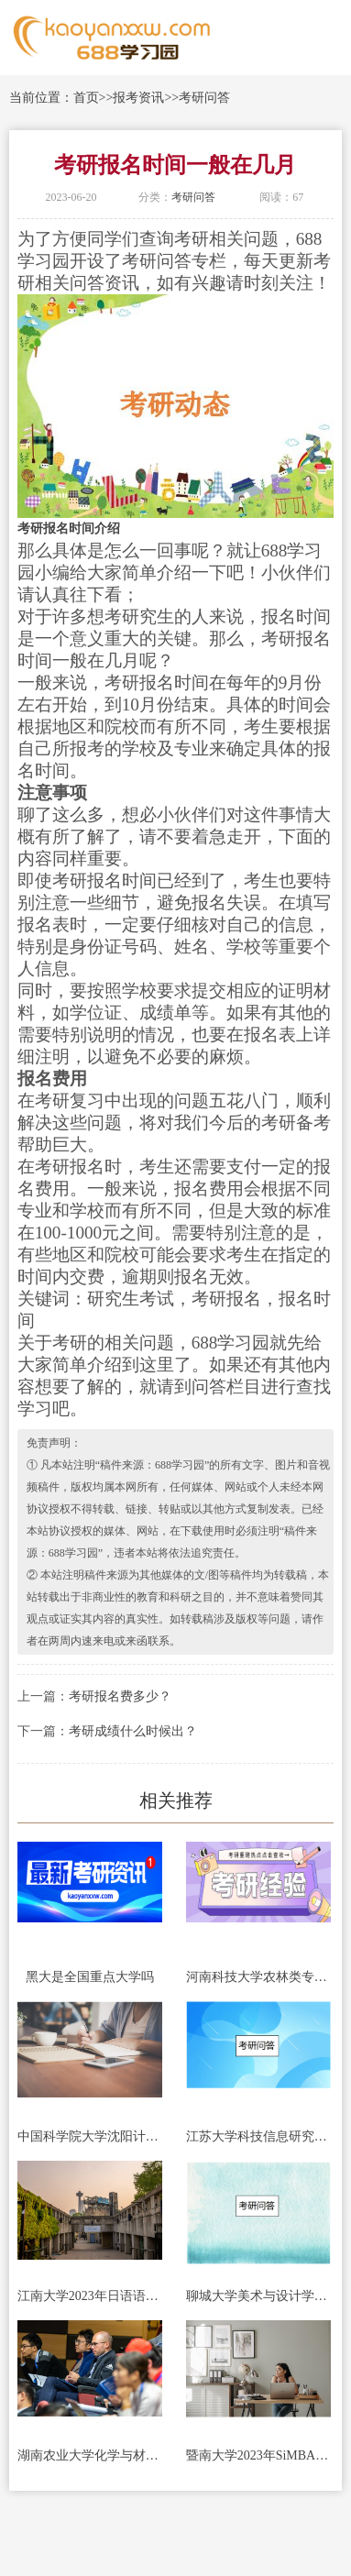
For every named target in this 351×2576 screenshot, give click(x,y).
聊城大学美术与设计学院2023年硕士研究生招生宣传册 (258, 2296)
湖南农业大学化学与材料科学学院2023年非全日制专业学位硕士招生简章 (89, 2455)
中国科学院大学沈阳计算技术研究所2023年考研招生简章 (89, 2136)
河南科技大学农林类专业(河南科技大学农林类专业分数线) (258, 1977)
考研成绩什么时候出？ (133, 1731)
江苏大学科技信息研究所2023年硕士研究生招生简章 (258, 2136)
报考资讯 (138, 98)
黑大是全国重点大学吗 (90, 1977)
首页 (86, 98)
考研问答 (204, 98)
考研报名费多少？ (120, 1696)
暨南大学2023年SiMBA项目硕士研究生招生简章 (258, 2455)
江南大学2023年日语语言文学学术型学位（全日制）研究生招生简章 (89, 2296)
